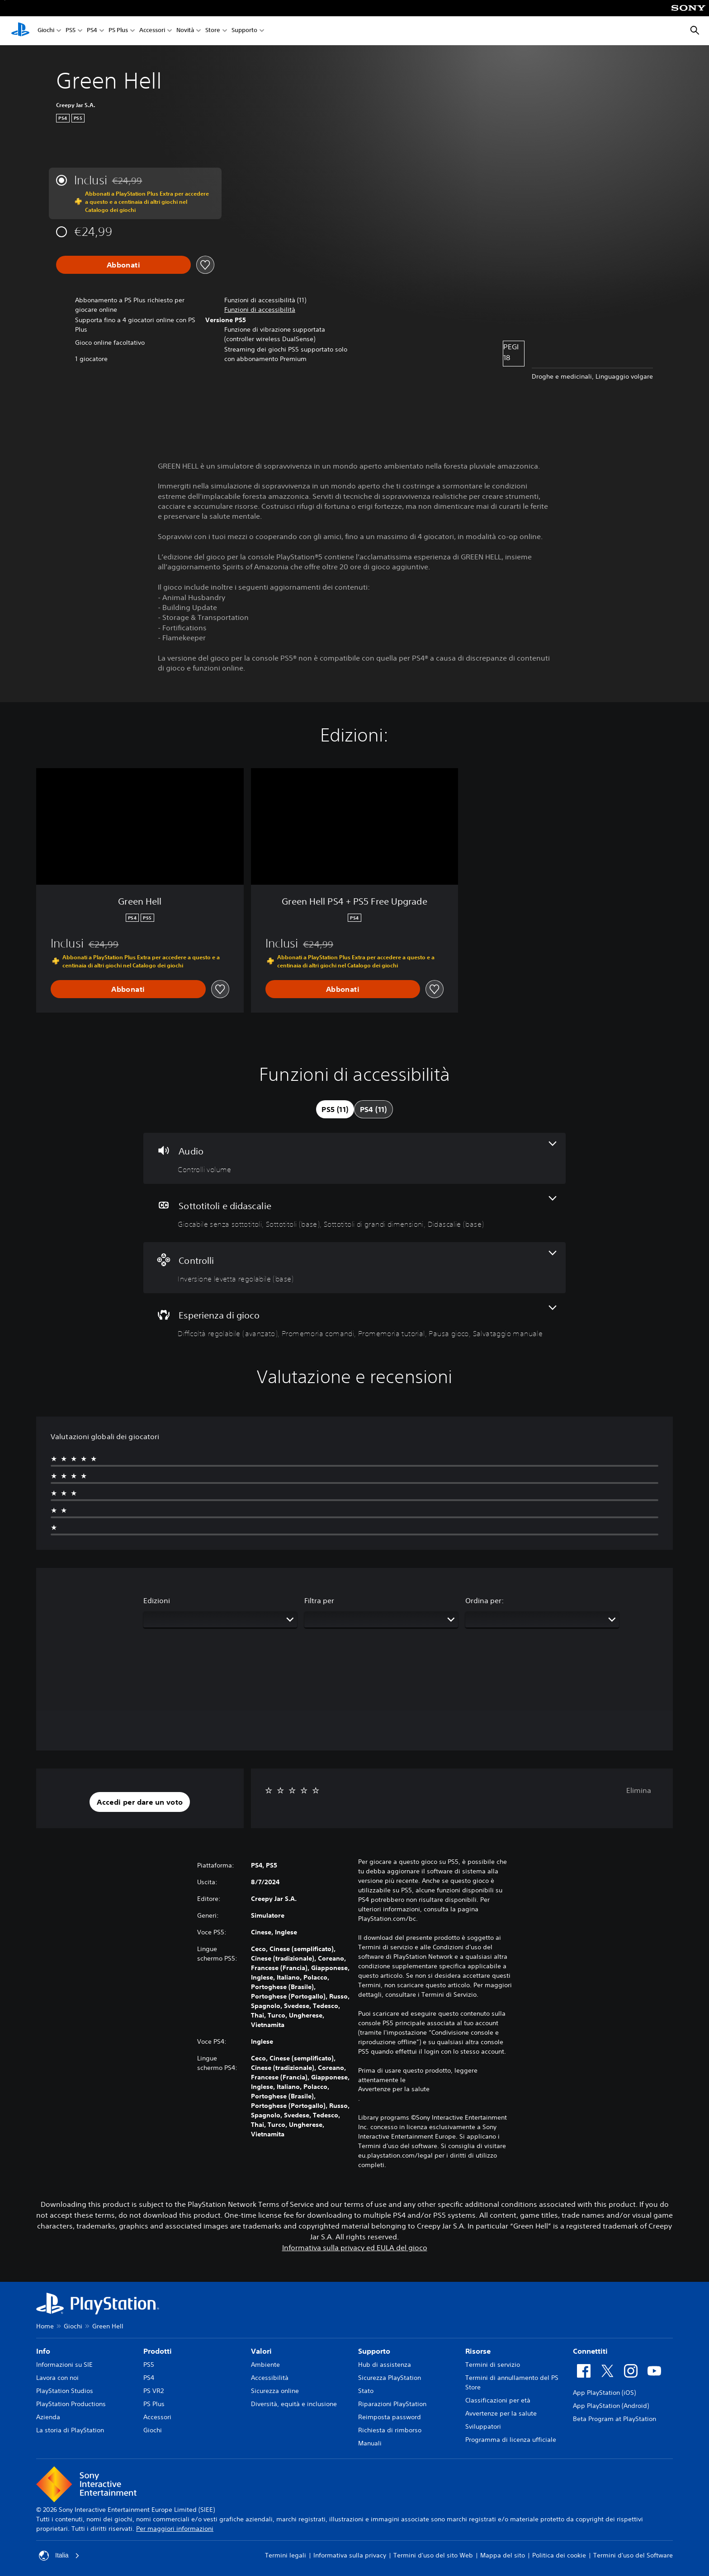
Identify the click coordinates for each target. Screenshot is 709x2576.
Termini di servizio (492, 2364)
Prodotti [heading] (157, 2350)
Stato (365, 2391)
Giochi (46, 31)
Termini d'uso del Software (633, 2555)
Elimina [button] (638, 1790)
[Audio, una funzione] (354, 1158)
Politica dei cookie (559, 2555)
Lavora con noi (57, 2378)
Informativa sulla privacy (349, 2555)
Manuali (370, 2443)
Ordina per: (484, 1600)
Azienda (48, 2417)
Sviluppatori (483, 2426)
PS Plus (118, 31)
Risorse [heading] (478, 2350)
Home (45, 2326)
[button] (259, 309)
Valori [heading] (261, 2350)
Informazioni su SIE (64, 2364)
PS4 (92, 31)
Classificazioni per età (497, 2400)
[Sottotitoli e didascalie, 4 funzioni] (354, 1213)
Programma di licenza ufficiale (510, 2439)
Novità (185, 31)
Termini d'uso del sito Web (433, 2555)
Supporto (244, 31)
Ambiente (265, 2364)
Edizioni (156, 1600)
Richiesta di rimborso (389, 2430)
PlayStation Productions (71, 2404)
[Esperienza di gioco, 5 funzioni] (354, 1322)
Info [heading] (43, 2350)
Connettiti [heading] (590, 2350)
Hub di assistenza (384, 2364)
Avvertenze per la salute (394, 2089)
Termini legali (285, 2555)
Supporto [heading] (374, 2350)
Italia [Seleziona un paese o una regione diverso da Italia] (59, 2555)
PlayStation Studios (64, 2391)
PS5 (71, 31)
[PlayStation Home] (20, 31)
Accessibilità (269, 2378)
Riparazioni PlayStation (392, 2404)
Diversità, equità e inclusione (294, 2404)
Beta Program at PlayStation (614, 2419)
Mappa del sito (502, 2555)
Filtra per (319, 1600)
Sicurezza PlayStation (389, 2378)
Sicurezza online (275, 2391)
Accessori (152, 31)
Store (212, 31)
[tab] (335, 1109)
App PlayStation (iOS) (604, 2392)
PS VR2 (153, 2391)
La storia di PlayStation (70, 2430)
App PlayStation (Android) (611, 2406)
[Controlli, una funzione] (354, 1267)
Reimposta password (389, 2417)
